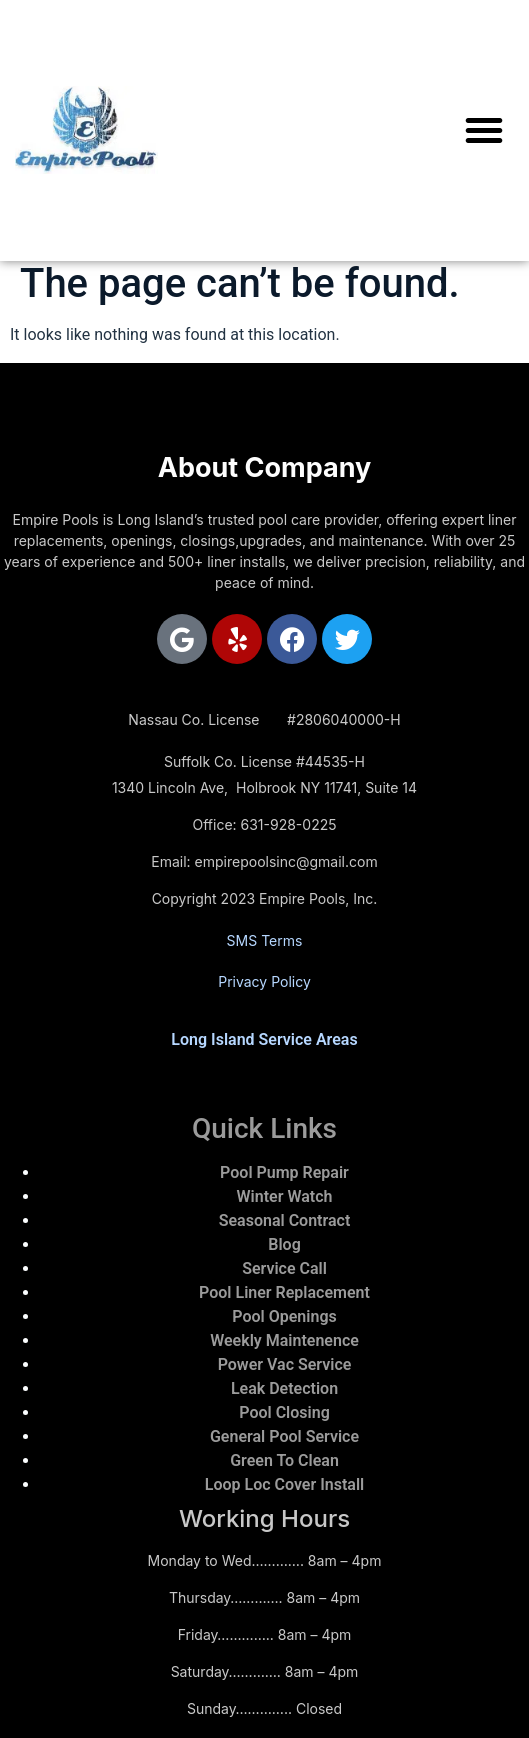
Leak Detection (284, 1388)
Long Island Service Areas (264, 1039)
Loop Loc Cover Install (284, 1484)
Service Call (284, 1268)
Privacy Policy (264, 981)
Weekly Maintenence (284, 1340)
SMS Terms (265, 940)
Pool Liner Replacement (284, 1292)
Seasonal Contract (285, 1220)
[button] (484, 130)
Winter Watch (285, 1196)
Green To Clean (284, 1460)
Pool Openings (284, 1316)
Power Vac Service (285, 1364)
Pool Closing (284, 1412)
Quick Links (264, 1128)
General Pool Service (284, 1436)
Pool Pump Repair (284, 1172)
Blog (284, 1244)
